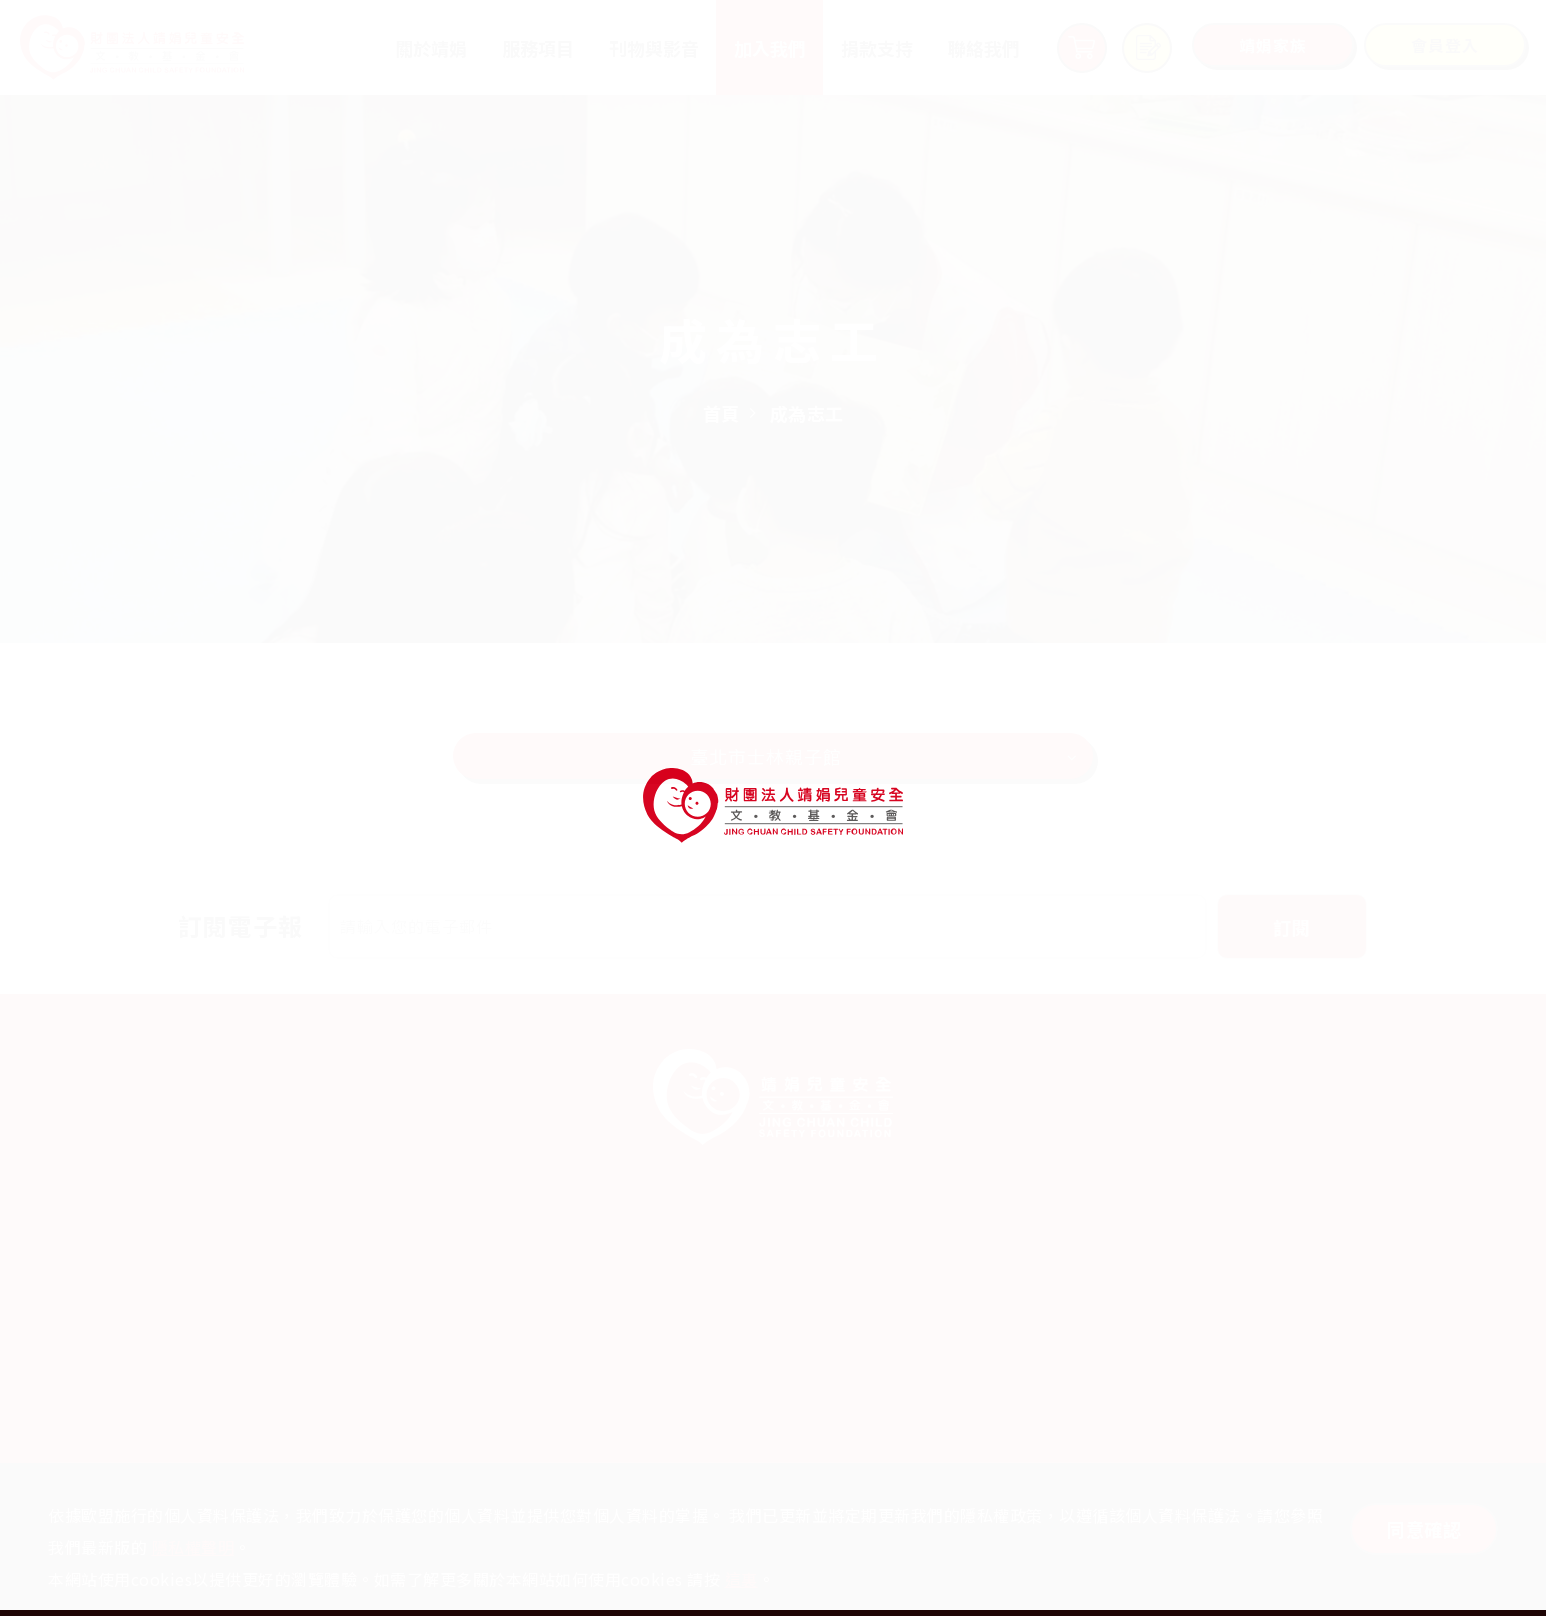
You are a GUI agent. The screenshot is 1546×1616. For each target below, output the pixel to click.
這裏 (741, 1579)
